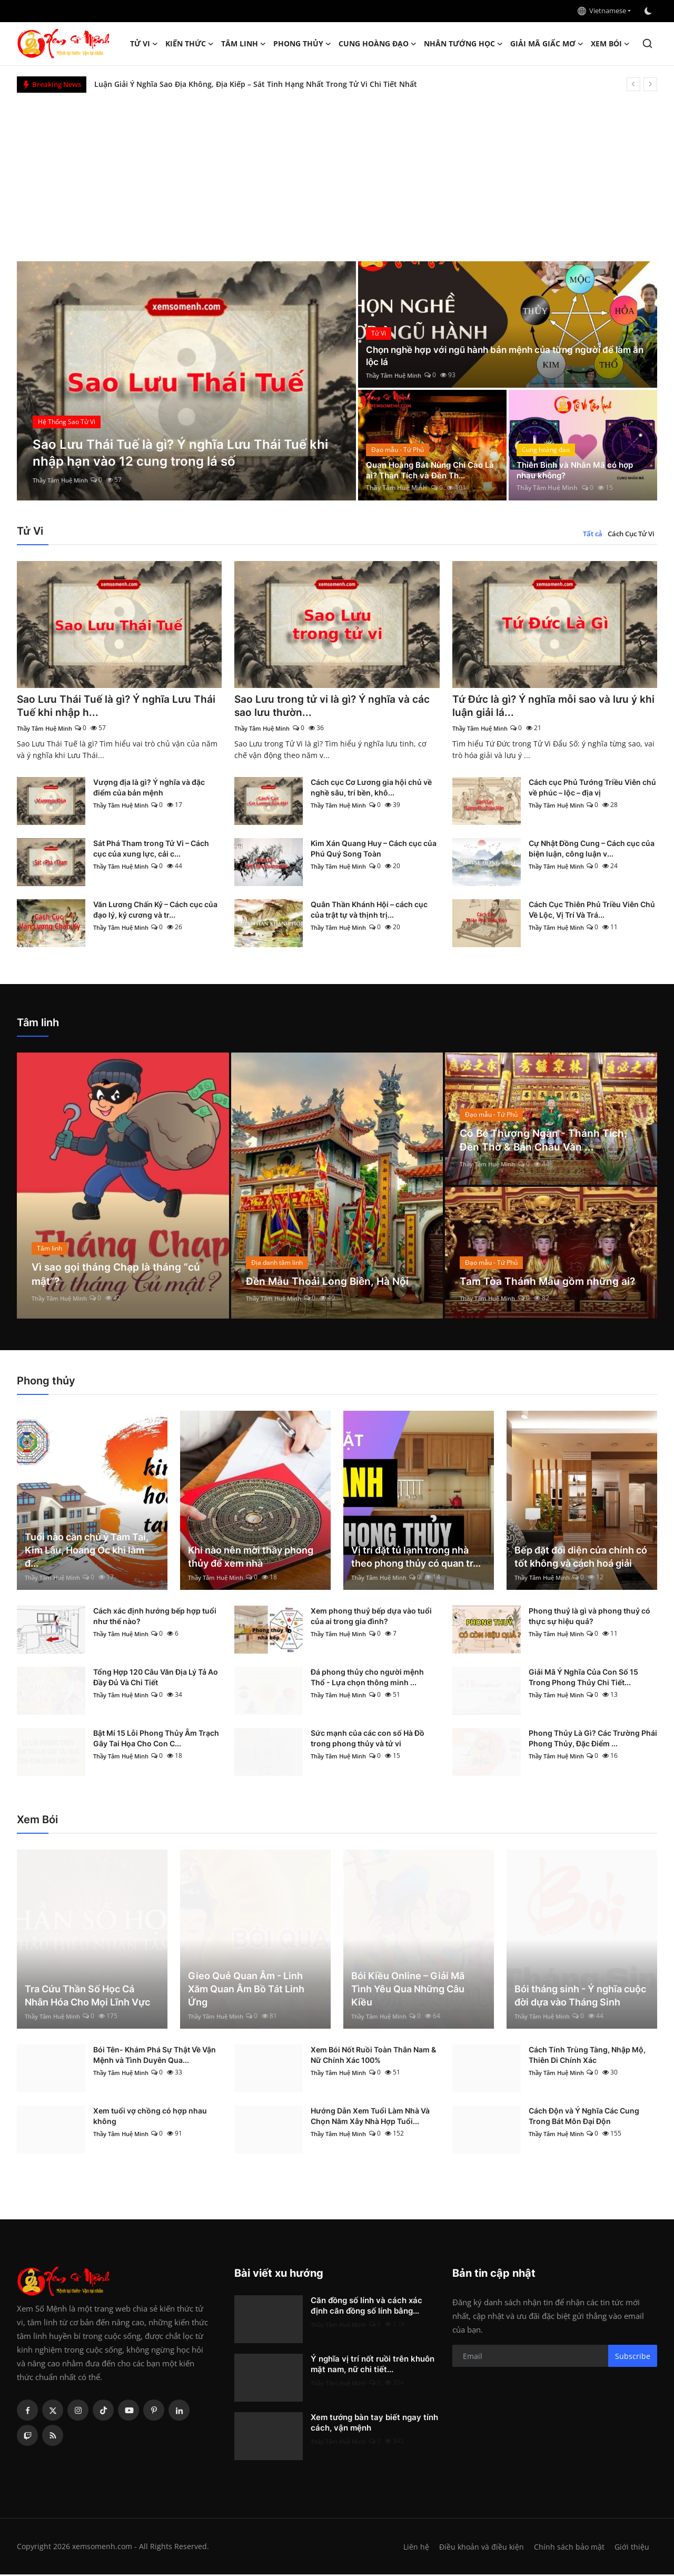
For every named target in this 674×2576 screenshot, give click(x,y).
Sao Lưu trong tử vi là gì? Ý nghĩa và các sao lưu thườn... (336, 707)
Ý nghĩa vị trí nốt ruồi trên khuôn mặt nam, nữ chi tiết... (372, 2365)
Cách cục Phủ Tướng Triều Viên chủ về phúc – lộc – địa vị (592, 789)
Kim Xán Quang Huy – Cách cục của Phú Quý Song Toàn (374, 850)
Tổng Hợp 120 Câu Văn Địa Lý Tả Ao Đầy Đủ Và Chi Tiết (155, 1678)
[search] (647, 43)
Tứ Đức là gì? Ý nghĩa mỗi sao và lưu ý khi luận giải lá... (548, 707)
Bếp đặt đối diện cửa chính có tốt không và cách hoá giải (580, 1558)
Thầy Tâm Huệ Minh (63, 479)
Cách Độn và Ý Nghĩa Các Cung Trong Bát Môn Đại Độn (584, 2117)
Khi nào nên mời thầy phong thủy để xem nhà (250, 1558)
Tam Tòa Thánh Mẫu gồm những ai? (549, 1282)
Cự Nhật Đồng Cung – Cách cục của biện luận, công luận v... (592, 850)
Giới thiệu (631, 2548)
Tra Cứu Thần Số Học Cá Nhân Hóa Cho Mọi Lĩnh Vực (87, 1997)
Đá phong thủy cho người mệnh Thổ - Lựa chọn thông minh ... (367, 1678)
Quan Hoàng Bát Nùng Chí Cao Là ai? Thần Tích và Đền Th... (428, 469)
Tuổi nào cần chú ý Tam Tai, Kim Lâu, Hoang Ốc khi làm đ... (86, 1551)
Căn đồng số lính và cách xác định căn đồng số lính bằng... (366, 2307)
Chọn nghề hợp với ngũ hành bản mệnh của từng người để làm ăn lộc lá (505, 355)
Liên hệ (412, 2548)
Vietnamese (602, 10)
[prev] (633, 84)
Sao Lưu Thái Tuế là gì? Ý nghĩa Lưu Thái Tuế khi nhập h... (118, 707)
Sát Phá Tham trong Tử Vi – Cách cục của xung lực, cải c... (151, 850)
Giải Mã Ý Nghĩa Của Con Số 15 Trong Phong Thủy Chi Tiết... (583, 1678)
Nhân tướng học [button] (463, 44)
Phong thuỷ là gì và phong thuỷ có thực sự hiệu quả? (589, 1617)
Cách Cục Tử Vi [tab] (631, 533)
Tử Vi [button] (144, 44)
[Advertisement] (337, 171)
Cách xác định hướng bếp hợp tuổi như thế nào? (154, 1617)
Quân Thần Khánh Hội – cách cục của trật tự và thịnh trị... (369, 911)
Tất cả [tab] (592, 533)
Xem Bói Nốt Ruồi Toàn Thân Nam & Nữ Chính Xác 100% (373, 2056)
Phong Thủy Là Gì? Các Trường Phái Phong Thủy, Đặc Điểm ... (593, 1739)
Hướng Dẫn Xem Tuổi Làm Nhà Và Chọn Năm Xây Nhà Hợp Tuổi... (370, 2117)
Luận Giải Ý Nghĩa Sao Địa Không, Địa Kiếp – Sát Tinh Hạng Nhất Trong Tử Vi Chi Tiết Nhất (255, 84)
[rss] (52, 2436)
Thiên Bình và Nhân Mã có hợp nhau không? (578, 469)
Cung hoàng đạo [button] (378, 44)
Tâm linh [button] (243, 44)
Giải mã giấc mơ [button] (546, 44)
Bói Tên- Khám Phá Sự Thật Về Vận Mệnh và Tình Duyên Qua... (154, 2056)
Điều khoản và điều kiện (478, 2548)
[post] (186, 380)
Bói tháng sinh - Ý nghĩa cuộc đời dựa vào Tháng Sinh (580, 1997)
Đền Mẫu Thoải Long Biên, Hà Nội (329, 1282)
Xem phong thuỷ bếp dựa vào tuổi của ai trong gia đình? (371, 1617)
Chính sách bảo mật (568, 2548)
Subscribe (632, 2358)
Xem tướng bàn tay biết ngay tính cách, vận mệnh (374, 2424)
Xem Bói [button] (610, 44)
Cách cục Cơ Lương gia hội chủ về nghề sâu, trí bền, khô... (371, 789)
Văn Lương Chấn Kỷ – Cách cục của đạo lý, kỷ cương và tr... (155, 911)
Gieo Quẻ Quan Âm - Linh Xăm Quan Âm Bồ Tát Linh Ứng (246, 1990)
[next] (650, 84)
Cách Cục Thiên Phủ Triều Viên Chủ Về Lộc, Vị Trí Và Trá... (592, 911)
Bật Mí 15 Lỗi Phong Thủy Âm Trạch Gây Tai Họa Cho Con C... (156, 1739)
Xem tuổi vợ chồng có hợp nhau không (150, 2117)
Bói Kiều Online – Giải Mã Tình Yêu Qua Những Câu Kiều (407, 1990)
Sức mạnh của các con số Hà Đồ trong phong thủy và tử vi (367, 1739)
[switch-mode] (649, 11)
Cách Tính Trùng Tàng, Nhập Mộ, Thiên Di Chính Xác (587, 2056)
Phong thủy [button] (302, 44)
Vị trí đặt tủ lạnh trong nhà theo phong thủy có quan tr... (416, 1558)
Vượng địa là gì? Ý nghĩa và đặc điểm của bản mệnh (149, 789)
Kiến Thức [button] (189, 44)
